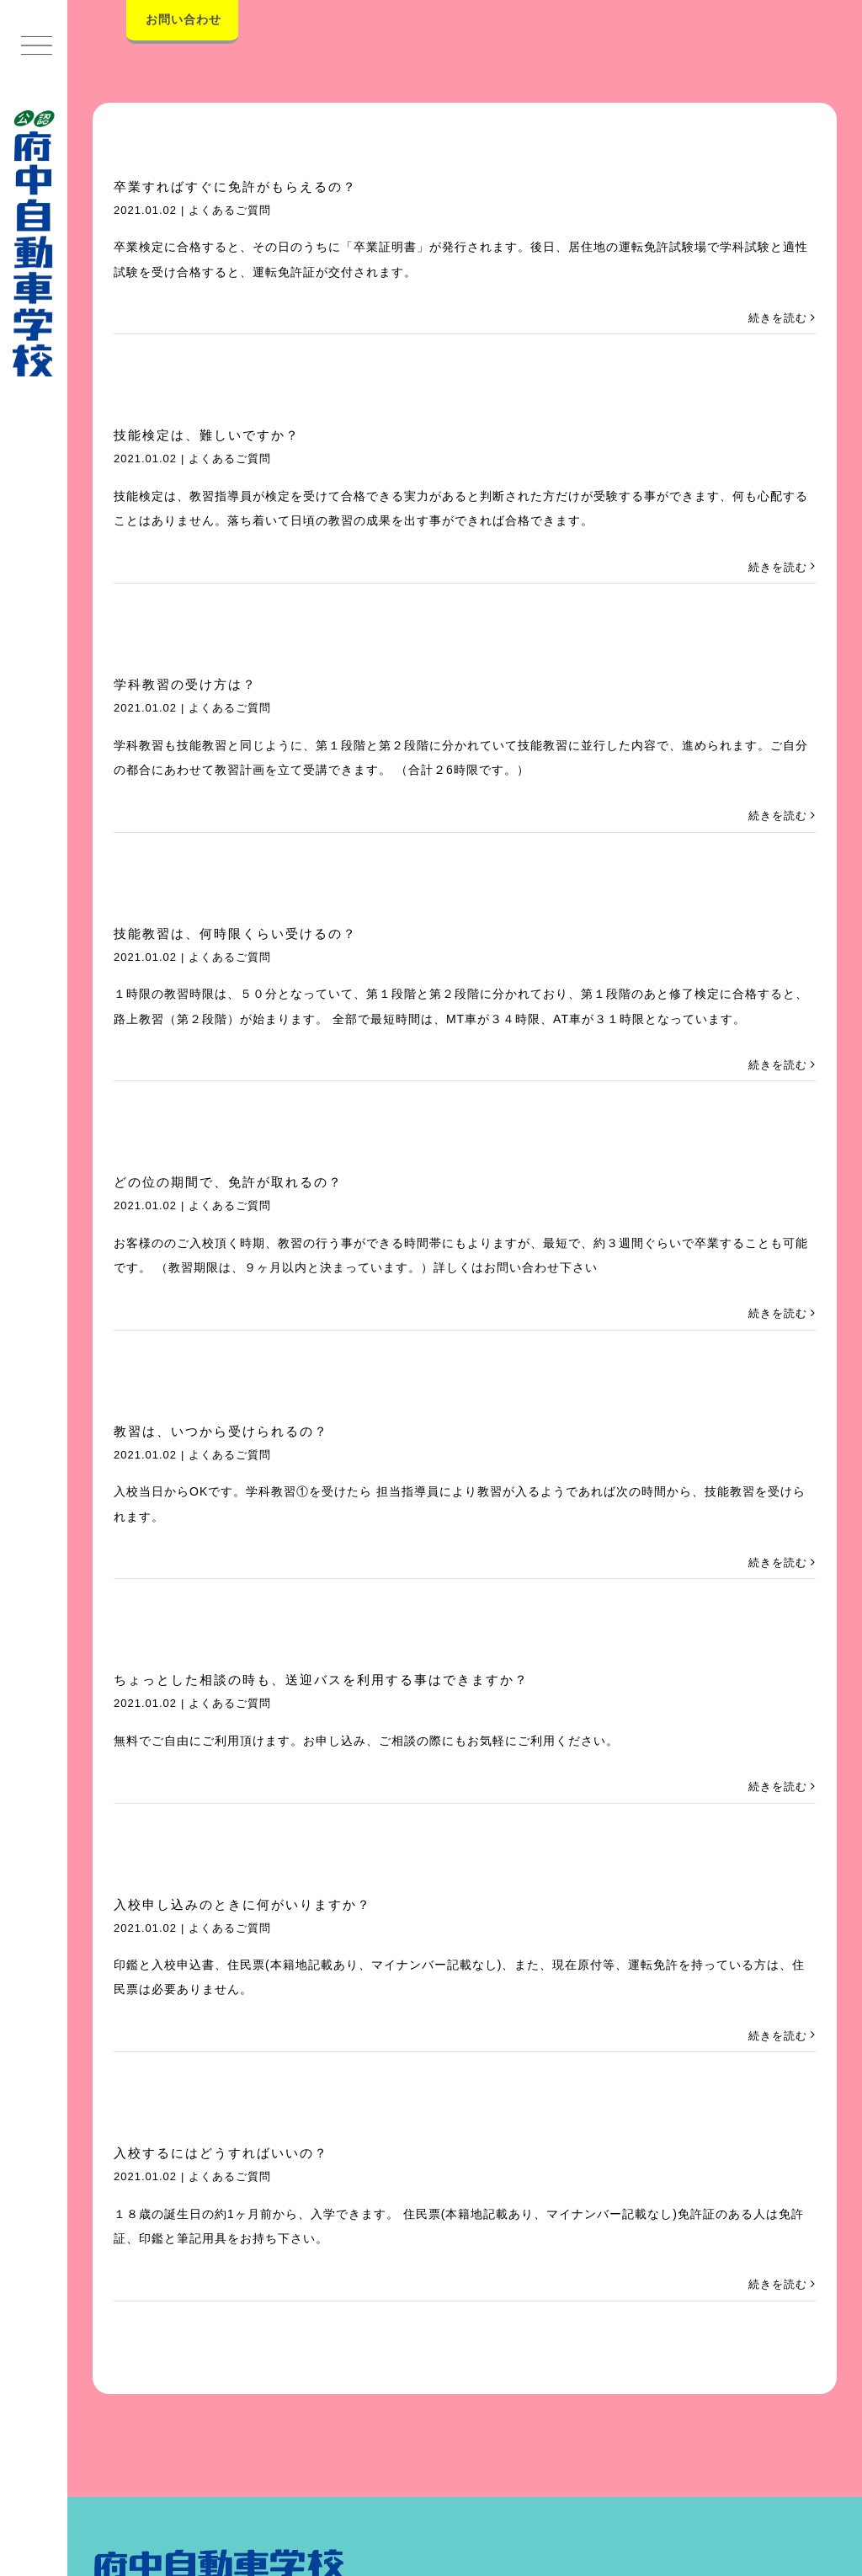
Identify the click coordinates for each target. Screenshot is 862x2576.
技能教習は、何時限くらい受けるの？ (235, 933)
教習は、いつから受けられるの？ (221, 1431)
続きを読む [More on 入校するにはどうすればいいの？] (777, 2284)
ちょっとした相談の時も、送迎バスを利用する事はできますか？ (321, 1679)
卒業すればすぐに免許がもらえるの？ (235, 186)
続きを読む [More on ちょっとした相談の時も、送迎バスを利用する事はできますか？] (777, 1786)
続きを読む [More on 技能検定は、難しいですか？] (777, 567)
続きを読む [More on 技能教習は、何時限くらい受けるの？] (777, 1065)
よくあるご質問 (230, 210)
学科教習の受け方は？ (185, 684)
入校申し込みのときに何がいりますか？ (242, 1904)
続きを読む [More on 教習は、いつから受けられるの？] (777, 1562)
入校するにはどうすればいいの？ (221, 2153)
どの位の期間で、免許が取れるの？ (228, 1182)
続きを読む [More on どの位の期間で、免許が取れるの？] (777, 1313)
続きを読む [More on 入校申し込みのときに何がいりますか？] (777, 2035)
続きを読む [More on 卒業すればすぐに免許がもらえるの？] (777, 318)
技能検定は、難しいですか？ (207, 435)
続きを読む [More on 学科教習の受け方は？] (777, 815)
